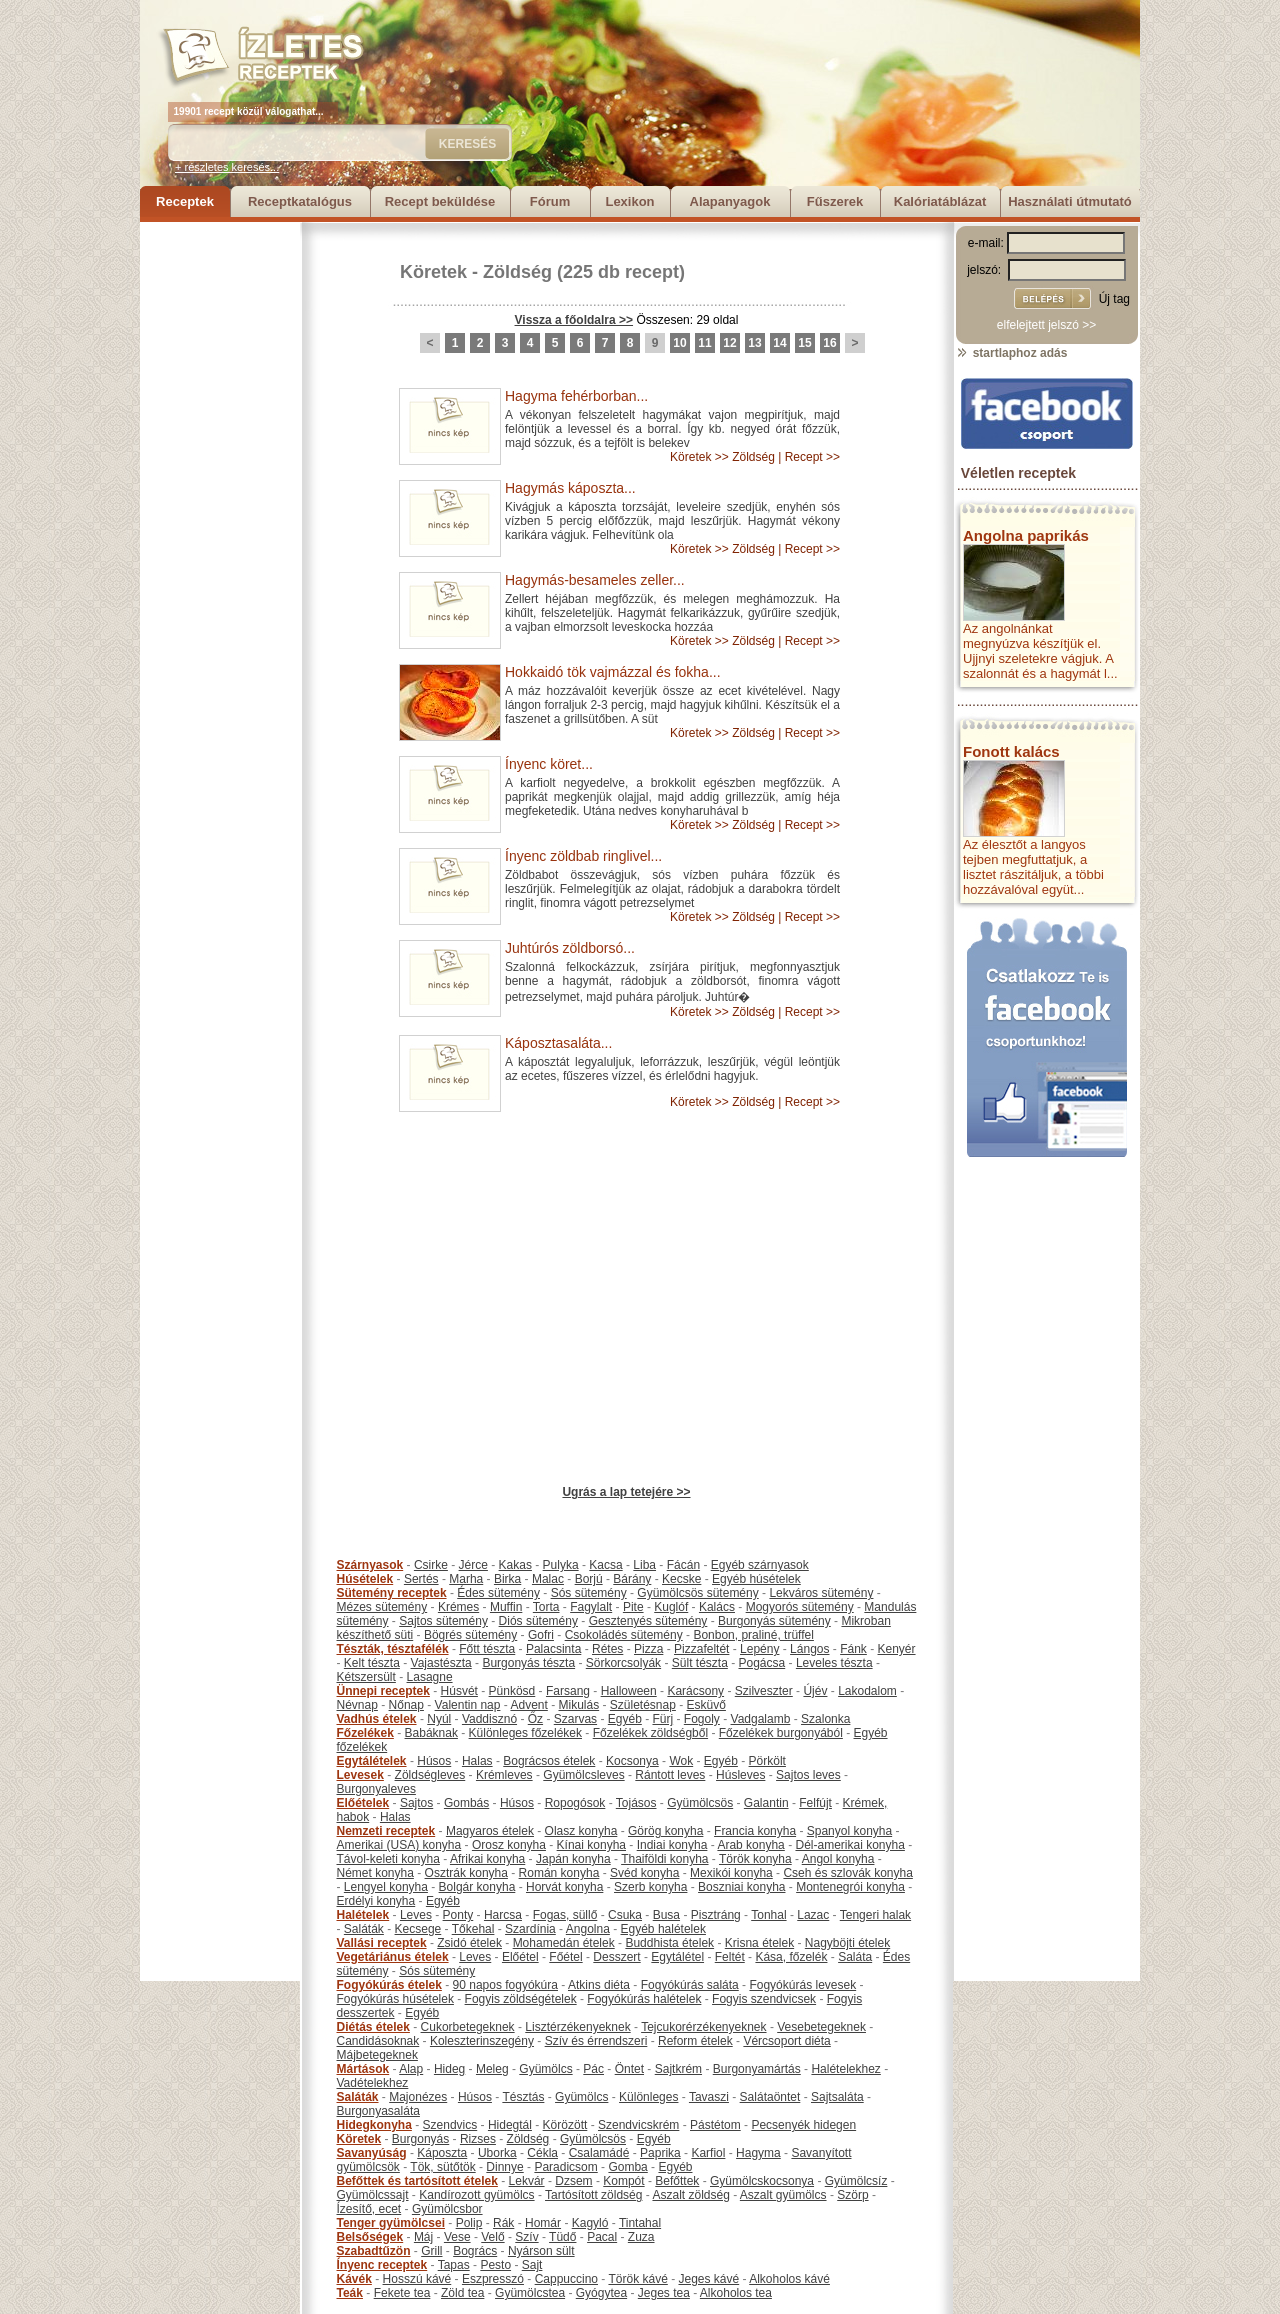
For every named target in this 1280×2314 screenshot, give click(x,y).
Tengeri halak (875, 1915)
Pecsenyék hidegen (803, 2125)
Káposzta (442, 2153)
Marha (466, 1579)
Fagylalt (591, 1607)
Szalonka (825, 1719)
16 (829, 343)
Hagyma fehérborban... (576, 396)
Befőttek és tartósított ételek (417, 2181)
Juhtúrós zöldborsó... (570, 948)
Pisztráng (716, 1915)
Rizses (478, 2139)
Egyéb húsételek (756, 1579)
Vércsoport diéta (786, 2041)
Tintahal (640, 2223)
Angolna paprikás (1026, 535)
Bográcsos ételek (549, 1761)
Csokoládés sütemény (624, 1635)
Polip (469, 2223)
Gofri (541, 1635)
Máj (423, 2237)
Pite (633, 1607)
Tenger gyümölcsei (391, 2223)
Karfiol (708, 2153)
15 (804, 343)
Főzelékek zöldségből (650, 1733)
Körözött (565, 2125)
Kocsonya (632, 1761)
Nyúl (439, 1719)
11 (704, 343)
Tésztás (523, 2097)
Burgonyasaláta (378, 2111)
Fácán (683, 1565)
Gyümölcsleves (583, 1775)
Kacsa (605, 1565)
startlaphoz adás (1011, 353)
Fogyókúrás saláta (690, 1985)
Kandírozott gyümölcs (476, 2195)
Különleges (648, 2097)
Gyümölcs (545, 2069)
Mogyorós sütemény (800, 1607)
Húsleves (740, 1775)
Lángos (809, 1649)
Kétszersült (366, 1677)
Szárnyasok (370, 1565)
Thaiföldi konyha (664, 1859)
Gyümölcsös (700, 1803)
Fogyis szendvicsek (764, 1999)
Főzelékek (365, 1733)
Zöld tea (462, 2293)
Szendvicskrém (638, 2125)
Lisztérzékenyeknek (577, 2027)
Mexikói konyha (731, 1873)
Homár (543, 2223)
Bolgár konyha (477, 1887)
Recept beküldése (440, 201)
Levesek (360, 1775)
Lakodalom (867, 1691)
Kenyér (897, 1649)
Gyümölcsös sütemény (697, 1593)
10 (679, 343)
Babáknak (431, 1733)
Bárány (632, 1579)
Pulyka (561, 1565)
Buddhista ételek (669, 1943)
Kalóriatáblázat (940, 201)
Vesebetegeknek (821, 2027)
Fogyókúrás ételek (389, 1985)
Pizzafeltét (701, 1649)
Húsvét (459, 1691)
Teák (350, 2293)
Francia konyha (755, 1831)
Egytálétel (677, 1957)
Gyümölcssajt (373, 2195)
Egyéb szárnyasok (760, 1565)
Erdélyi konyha (376, 1901)
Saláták (364, 1929)
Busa (666, 1915)
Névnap (357, 1705)
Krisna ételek (759, 1943)
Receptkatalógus (300, 201)
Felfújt (815, 1803)
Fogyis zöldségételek (521, 1999)
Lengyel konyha (386, 1887)
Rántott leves (670, 1775)
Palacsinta (553, 1649)
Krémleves (504, 1775)
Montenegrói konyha (850, 1887)
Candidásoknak (378, 2041)
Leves (416, 1915)
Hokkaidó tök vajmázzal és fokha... (613, 672)
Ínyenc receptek (382, 2265)
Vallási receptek (382, 1943)
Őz (535, 1719)
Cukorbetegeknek (468, 2027)
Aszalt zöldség (690, 2195)
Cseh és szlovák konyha (847, 1873)
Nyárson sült (541, 2251)
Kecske (681, 1579)
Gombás (466, 1803)
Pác (593, 2069)
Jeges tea (664, 2293)
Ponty (458, 1915)
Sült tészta (700, 1663)
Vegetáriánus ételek (393, 1957)
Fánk (853, 1649)
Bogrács (475, 2251)
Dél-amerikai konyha (849, 1845)
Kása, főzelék (791, 1957)
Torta (546, 1607)
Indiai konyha (672, 1845)
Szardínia (530, 1929)
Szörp (852, 2195)
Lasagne (430, 1677)
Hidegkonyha (374, 2125)
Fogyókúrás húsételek (395, 1999)
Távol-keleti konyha (388, 1859)
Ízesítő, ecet (369, 2209)
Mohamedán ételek (564, 1943)
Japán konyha (573, 1859)
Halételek (363, 1915)
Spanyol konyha (849, 1831)
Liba (644, 1565)
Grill (431, 2251)
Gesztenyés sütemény (648, 1621)
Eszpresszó (493, 2279)
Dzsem (573, 2181)
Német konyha (375, 1873)
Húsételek (365, 1579)
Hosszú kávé (417, 2279)
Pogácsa (762, 1663)
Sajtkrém (678, 2069)
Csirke (431, 1565)
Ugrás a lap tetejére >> (626, 1492)
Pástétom (715, 2125)
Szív (526, 2237)
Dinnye (504, 2167)
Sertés (421, 1579)
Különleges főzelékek (525, 1733)
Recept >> (812, 457)
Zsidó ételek (469, 1943)
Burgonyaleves (376, 1789)
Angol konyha (838, 1859)
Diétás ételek (373, 2027)
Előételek (363, 1803)
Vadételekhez (373, 2083)
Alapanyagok (730, 201)
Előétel (520, 1957)
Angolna (588, 1929)
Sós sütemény (589, 1593)
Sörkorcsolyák (623, 1663)
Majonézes (418, 2097)
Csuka (625, 1915)
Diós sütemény (538, 1621)
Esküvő (706, 1705)
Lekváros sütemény (821, 1593)
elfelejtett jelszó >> (1046, 325)
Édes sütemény (498, 1593)
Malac (548, 1579)
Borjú (589, 1579)
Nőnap (406, 1705)
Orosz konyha (509, 1845)
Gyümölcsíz (856, 2181)
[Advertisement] (220, 522)
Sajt (532, 2265)
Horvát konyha (564, 1887)
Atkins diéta (599, 1985)
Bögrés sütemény (470, 1635)
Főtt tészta (487, 1649)
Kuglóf (671, 1607)
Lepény (759, 1649)
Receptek (185, 201)
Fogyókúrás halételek (644, 1999)
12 (729, 343)
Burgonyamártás (757, 2069)
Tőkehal (473, 1929)
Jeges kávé (708, 2279)
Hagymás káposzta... (570, 488)
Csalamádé (599, 2153)
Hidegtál (510, 2125)
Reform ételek (695, 2041)
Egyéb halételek (663, 1929)
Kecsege (418, 1929)
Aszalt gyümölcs (783, 2195)
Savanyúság (372, 2153)
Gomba (627, 2167)
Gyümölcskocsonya (762, 2181)
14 (779, 343)
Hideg (449, 2069)
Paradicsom (565, 2167)
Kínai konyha (591, 1845)
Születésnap (643, 1705)
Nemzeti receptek (386, 1831)
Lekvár (527, 2181)
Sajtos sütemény (443, 1621)
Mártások (363, 2069)
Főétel (565, 1957)
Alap (411, 2069)
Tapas (454, 2265)
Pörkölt (767, 1761)
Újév (815, 1691)
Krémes (458, 1607)
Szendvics (450, 2125)
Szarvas (575, 1719)
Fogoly (702, 1719)
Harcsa (503, 1915)
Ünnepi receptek (383, 1691)
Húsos (434, 1761)
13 (754, 343)
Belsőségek (370, 2237)
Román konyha (559, 1873)
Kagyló (590, 2223)
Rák (503, 2223)
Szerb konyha (650, 1887)
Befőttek (677, 2181)
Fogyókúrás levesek (802, 1985)
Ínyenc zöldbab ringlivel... (583, 856)
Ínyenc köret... (549, 764)
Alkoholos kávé (789, 2279)
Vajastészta (441, 1663)
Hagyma (758, 2153)
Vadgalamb (761, 1719)
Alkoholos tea (736, 2293)
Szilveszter (764, 1691)
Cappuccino (566, 2279)
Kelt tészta (372, 1663)
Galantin (766, 1803)
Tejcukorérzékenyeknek (703, 2027)
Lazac (813, 1915)
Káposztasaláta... (558, 1043)
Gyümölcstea (530, 2293)
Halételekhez (845, 2069)
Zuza (641, 2237)
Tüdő (562, 2237)
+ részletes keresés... (227, 167)
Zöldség (517, 272)
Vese (457, 2237)
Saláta (855, 1957)
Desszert (616, 1957)
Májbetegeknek (377, 2055)
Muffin (506, 1607)
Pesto (495, 2265)
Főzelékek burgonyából (781, 1733)
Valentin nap (468, 1705)
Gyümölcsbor (447, 2209)
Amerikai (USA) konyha (399, 1845)
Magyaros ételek (490, 1831)
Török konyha (755, 1859)
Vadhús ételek (377, 1719)
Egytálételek (372, 1761)
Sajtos (416, 1803)
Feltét (730, 1957)
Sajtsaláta (837, 2097)
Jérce (473, 1565)
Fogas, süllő (565, 1915)
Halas (477, 1761)
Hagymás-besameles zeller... (595, 580)
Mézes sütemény (382, 1607)
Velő (492, 2237)
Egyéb (625, 1719)
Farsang (568, 1691)
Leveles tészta (834, 1663)
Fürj (662, 1719)
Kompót (623, 2181)
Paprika (660, 2153)
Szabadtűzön (374, 2251)
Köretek (433, 272)
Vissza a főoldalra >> (574, 320)
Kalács (717, 1607)
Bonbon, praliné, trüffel (753, 1635)
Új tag (1114, 299)
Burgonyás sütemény (774, 1621)
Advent (528, 1705)
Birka (507, 1579)
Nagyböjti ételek (847, 1943)
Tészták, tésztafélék (393, 1649)
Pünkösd (512, 1691)
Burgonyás (420, 2139)
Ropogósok (575, 1803)
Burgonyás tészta (528, 1663)
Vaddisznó (489, 1719)
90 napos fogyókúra (505, 1985)
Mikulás (578, 1705)
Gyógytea (601, 2293)
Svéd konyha (644, 1873)
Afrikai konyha (487, 1859)
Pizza (648, 1649)
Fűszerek (835, 201)
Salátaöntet (770, 2097)
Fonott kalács (1011, 751)
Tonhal (768, 1915)
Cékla (542, 2153)
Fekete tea (402, 2293)
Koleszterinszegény (482, 2041)
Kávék (354, 2279)
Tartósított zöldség (593, 2195)
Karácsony (695, 1691)
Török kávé (637, 2279)
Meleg (492, 2069)
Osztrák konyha (466, 1873)
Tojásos (636, 1803)
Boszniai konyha (741, 1887)
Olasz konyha (581, 1831)
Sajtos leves (808, 1775)
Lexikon (629, 201)
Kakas (515, 1565)
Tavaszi (709, 2097)
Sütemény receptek (392, 1593)
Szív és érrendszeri (596, 2041)
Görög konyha (665, 1831)
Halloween (629, 1691)
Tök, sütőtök (442, 2167)
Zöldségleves (430, 1775)
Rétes (607, 1649)
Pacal (602, 2237)
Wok (681, 1761)
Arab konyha (750, 1845)
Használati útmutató (1070, 201)
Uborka (497, 2153)
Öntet (629, 2069)
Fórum (550, 201)
